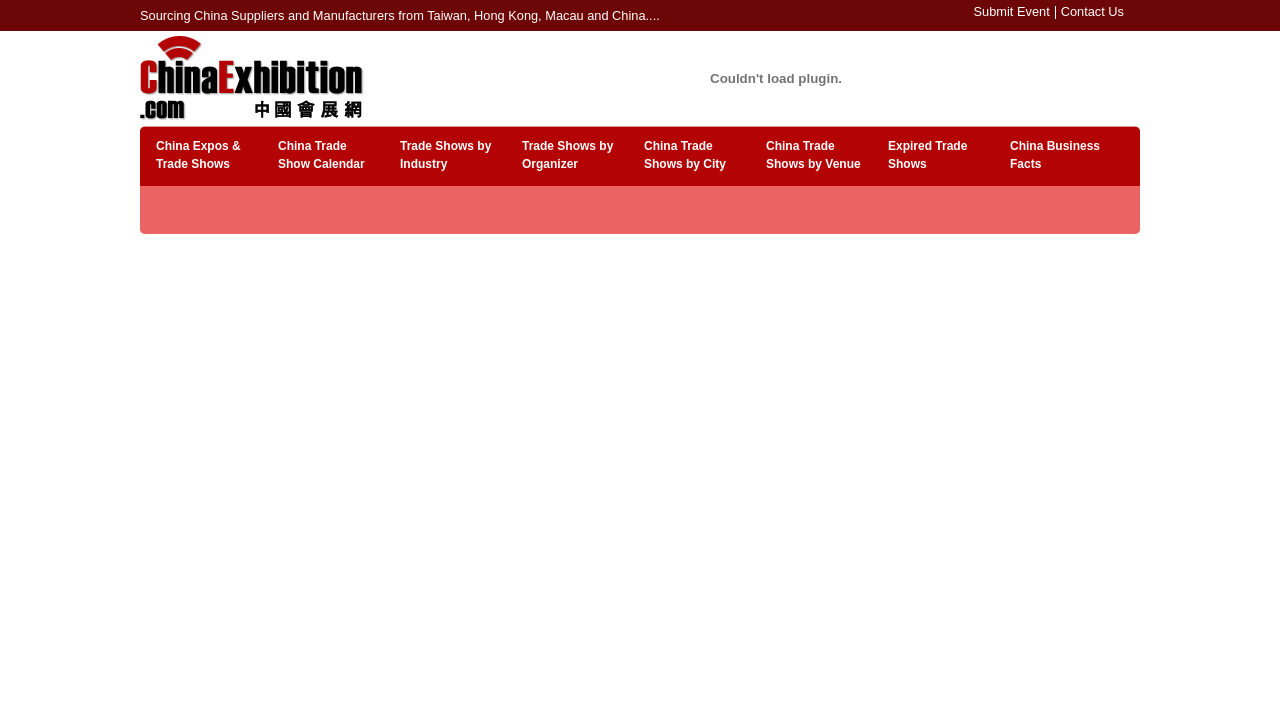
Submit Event (1012, 11)
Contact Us (1092, 11)
